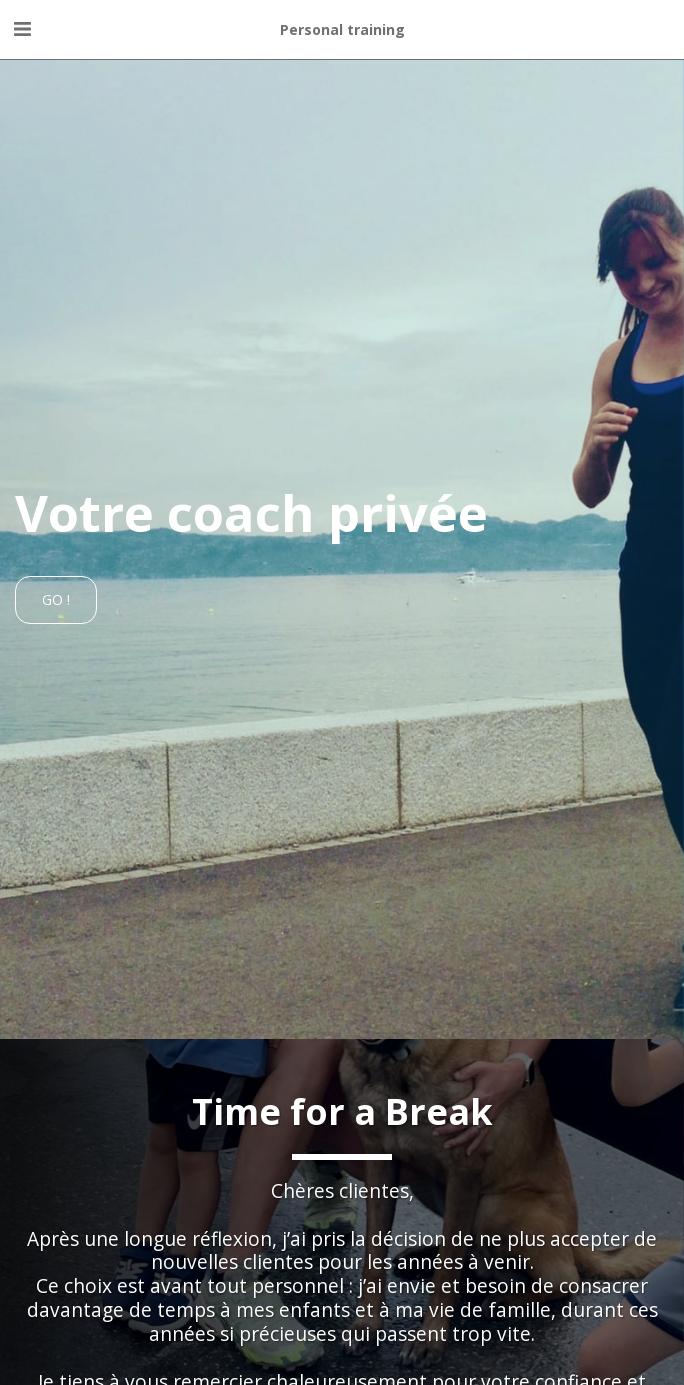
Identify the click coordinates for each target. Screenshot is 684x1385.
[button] (22, 28)
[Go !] (56, 600)
